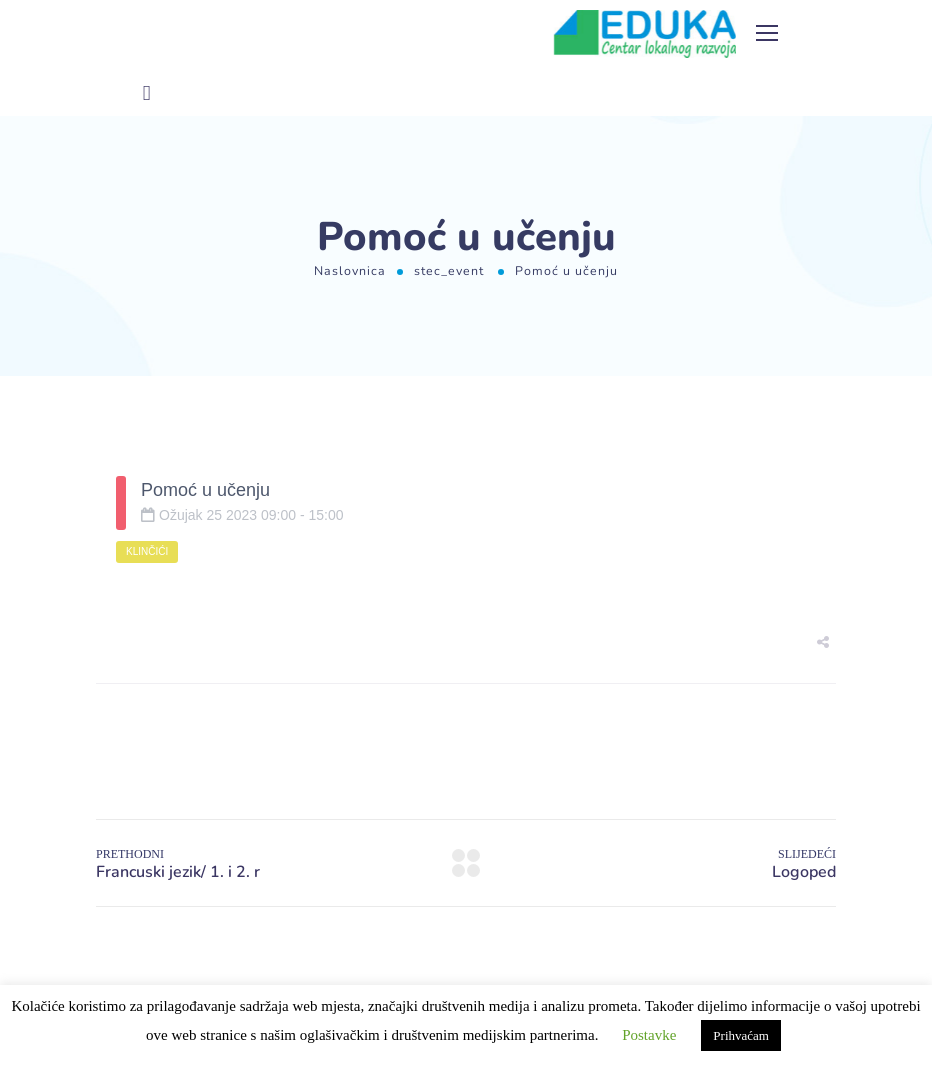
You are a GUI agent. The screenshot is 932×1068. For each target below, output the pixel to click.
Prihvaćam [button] (741, 1035)
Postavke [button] (649, 1035)
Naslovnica (350, 270)
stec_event (449, 270)
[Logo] (645, 34)
